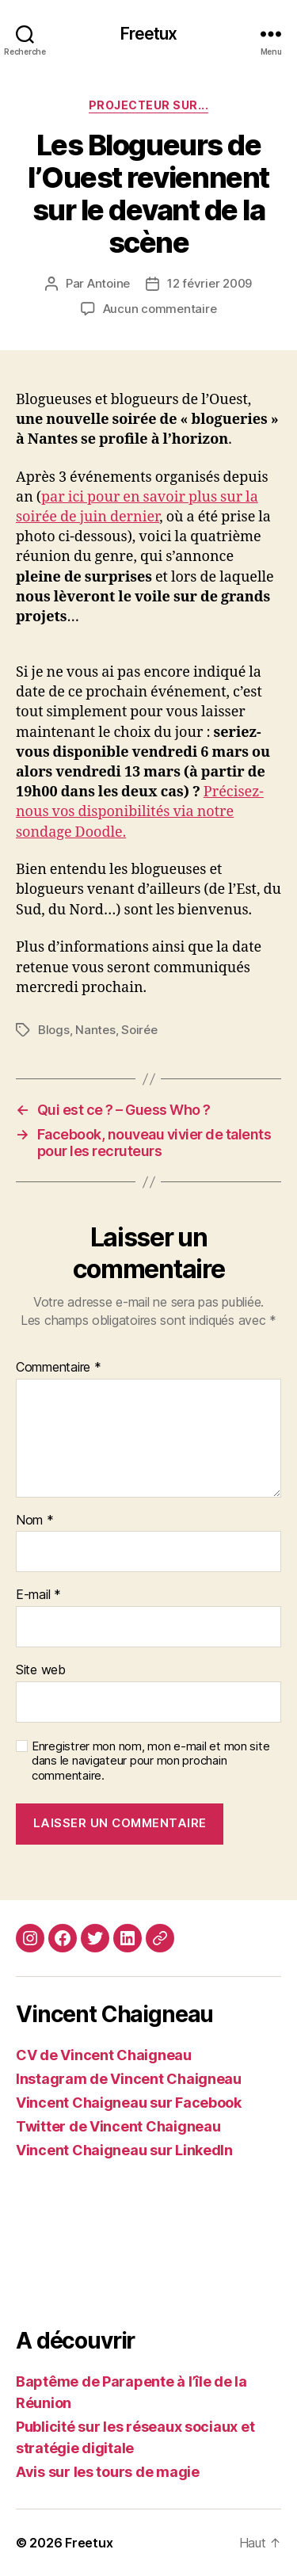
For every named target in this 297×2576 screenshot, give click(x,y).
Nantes (95, 1029)
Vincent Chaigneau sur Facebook (129, 2102)
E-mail (38, 1595)
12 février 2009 (209, 283)
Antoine (108, 283)
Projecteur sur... (149, 105)
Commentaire (58, 1368)
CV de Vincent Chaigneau (104, 2055)
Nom (35, 1520)
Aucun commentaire (160, 308)
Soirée (139, 1029)
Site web (41, 1670)
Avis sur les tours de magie (108, 2471)
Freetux (148, 33)
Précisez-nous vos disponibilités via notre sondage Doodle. (140, 812)
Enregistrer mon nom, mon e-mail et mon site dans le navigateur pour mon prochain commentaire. (150, 1761)
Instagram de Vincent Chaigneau (129, 2078)
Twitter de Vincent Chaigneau (118, 2126)
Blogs (54, 1029)
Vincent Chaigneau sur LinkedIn (124, 2150)
